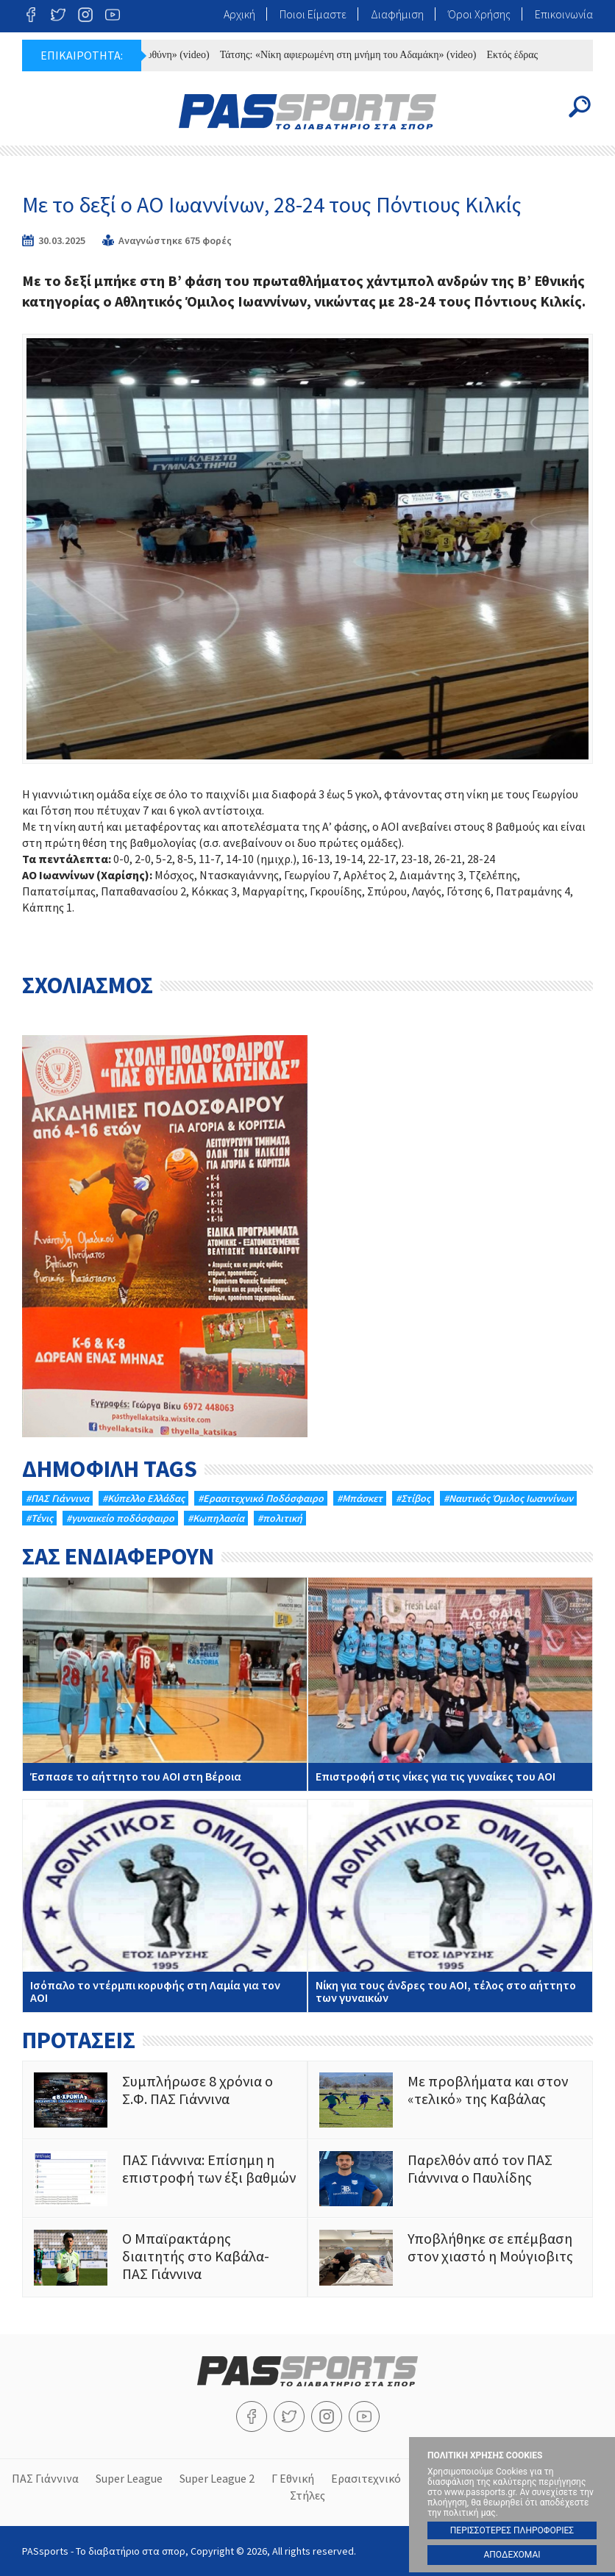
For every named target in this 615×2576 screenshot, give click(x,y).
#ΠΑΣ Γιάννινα (57, 1498)
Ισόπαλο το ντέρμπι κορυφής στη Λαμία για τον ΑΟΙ (165, 1906)
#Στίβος (413, 1498)
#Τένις (39, 1518)
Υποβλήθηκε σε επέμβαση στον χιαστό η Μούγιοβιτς (450, 2257)
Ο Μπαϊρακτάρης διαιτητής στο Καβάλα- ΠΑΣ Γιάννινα (165, 2257)
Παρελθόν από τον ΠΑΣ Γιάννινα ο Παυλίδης (450, 2178)
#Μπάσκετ (360, 1498)
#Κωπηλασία (216, 1518)
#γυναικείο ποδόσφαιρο (120, 1518)
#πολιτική (279, 1518)
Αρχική (239, 14)
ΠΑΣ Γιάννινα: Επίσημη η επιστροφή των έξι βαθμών (165, 2178)
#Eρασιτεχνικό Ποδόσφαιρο (261, 1498)
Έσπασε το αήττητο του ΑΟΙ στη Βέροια (165, 1684)
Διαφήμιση (397, 14)
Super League (129, 2478)
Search (579, 106)
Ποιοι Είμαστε (313, 14)
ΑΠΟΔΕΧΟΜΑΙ (511, 2555)
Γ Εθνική (292, 2478)
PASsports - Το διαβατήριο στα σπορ (307, 112)
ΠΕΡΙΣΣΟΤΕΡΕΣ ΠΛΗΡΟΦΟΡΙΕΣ (512, 2530)
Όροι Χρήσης (479, 14)
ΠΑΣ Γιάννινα (45, 2478)
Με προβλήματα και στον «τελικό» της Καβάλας (450, 2100)
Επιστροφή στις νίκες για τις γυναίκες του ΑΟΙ (450, 1684)
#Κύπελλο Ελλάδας (143, 1498)
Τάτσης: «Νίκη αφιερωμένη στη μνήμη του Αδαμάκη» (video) (355, 54)
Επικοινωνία (564, 14)
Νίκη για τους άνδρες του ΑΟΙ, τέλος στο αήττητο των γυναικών (450, 1906)
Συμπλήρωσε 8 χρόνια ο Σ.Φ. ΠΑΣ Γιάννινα (165, 2100)
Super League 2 (217, 2478)
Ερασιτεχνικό (366, 2478)
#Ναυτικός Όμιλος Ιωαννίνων (508, 1498)
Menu (35, 106)
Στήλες (307, 2495)
